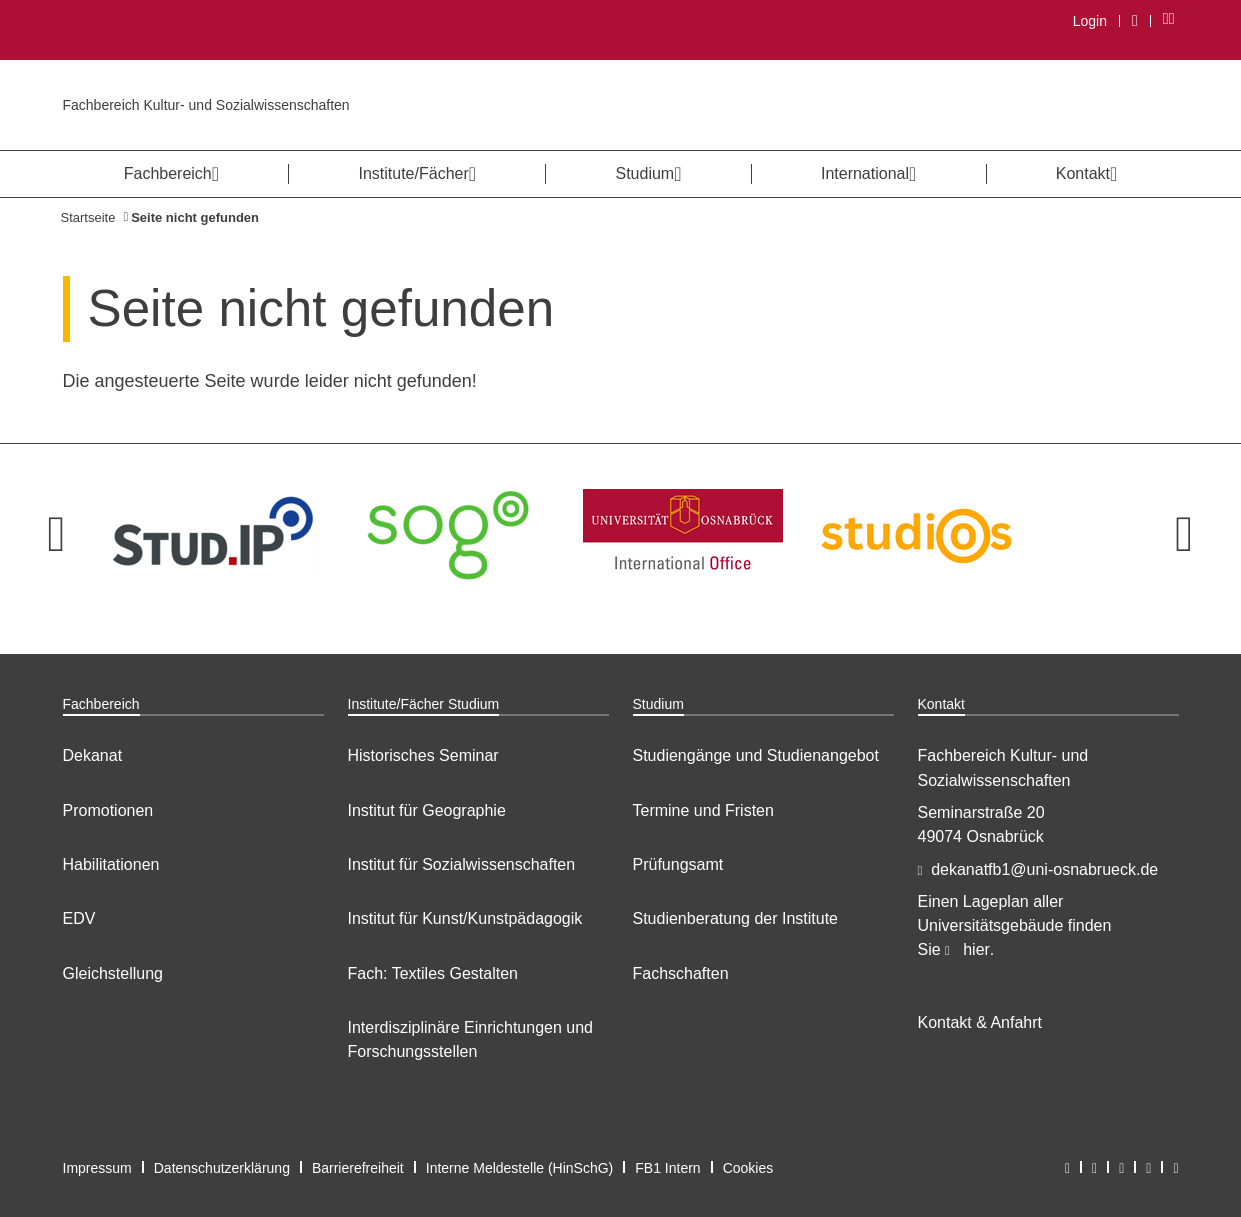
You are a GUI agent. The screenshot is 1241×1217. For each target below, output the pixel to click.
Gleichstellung (113, 973)
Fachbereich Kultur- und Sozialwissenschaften (206, 105)
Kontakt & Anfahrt (980, 1022)
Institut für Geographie (427, 810)
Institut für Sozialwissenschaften (462, 864)
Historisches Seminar (423, 755)
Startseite (88, 217)
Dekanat (93, 755)
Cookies (748, 1168)
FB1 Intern (667, 1168)
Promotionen (108, 810)
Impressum (97, 1168)
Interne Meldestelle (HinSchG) (520, 1168)
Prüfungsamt (678, 864)
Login (1090, 21)
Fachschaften (681, 973)
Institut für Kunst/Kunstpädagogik (465, 918)
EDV (79, 918)
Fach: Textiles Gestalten (433, 973)
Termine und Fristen (703, 810)
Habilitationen (111, 864)
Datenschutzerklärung (222, 1168)
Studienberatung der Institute (735, 918)
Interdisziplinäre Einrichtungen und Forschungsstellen (470, 1039)
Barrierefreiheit (358, 1168)
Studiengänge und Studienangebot (756, 755)
